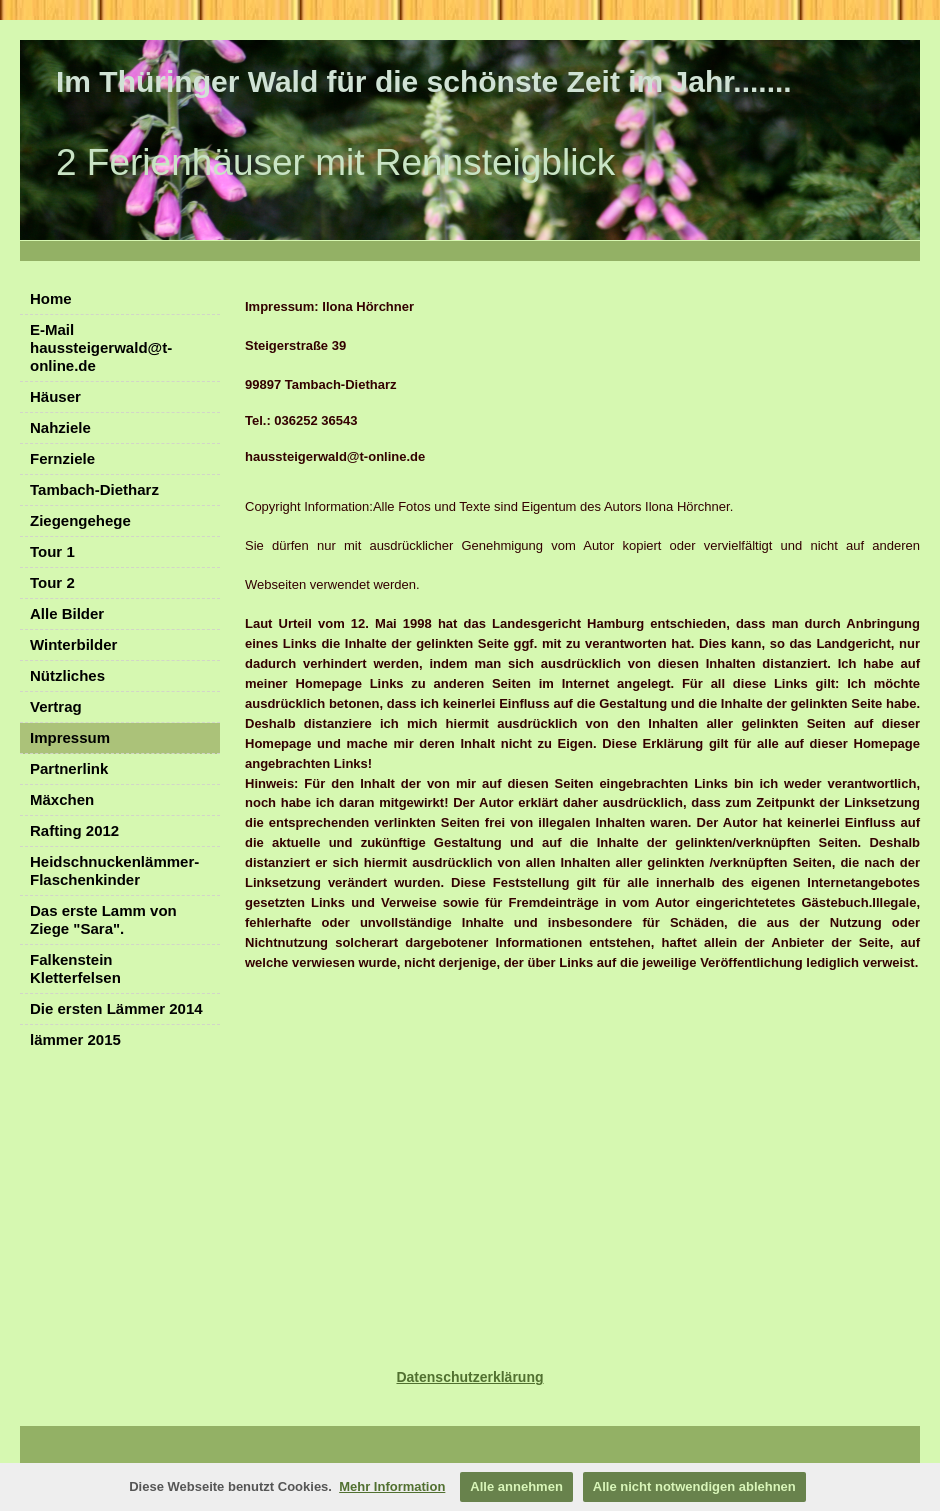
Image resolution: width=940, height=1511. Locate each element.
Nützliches (67, 675)
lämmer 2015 (75, 1039)
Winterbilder (73, 644)
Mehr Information (392, 1486)
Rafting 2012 (74, 830)
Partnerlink (69, 768)
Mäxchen (62, 799)
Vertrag (56, 706)
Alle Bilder (67, 613)
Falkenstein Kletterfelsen (75, 968)
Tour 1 (52, 551)
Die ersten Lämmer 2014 (116, 1008)
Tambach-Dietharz (94, 489)
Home (51, 298)
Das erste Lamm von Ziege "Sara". (103, 919)
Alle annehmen (516, 1486)
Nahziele (60, 427)
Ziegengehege (80, 520)
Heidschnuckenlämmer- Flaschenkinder (114, 870)
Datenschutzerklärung (469, 1377)
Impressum (70, 737)
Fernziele (62, 458)
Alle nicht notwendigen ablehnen (694, 1486)
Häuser (55, 396)
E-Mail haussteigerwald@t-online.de (101, 347)
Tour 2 (52, 582)
